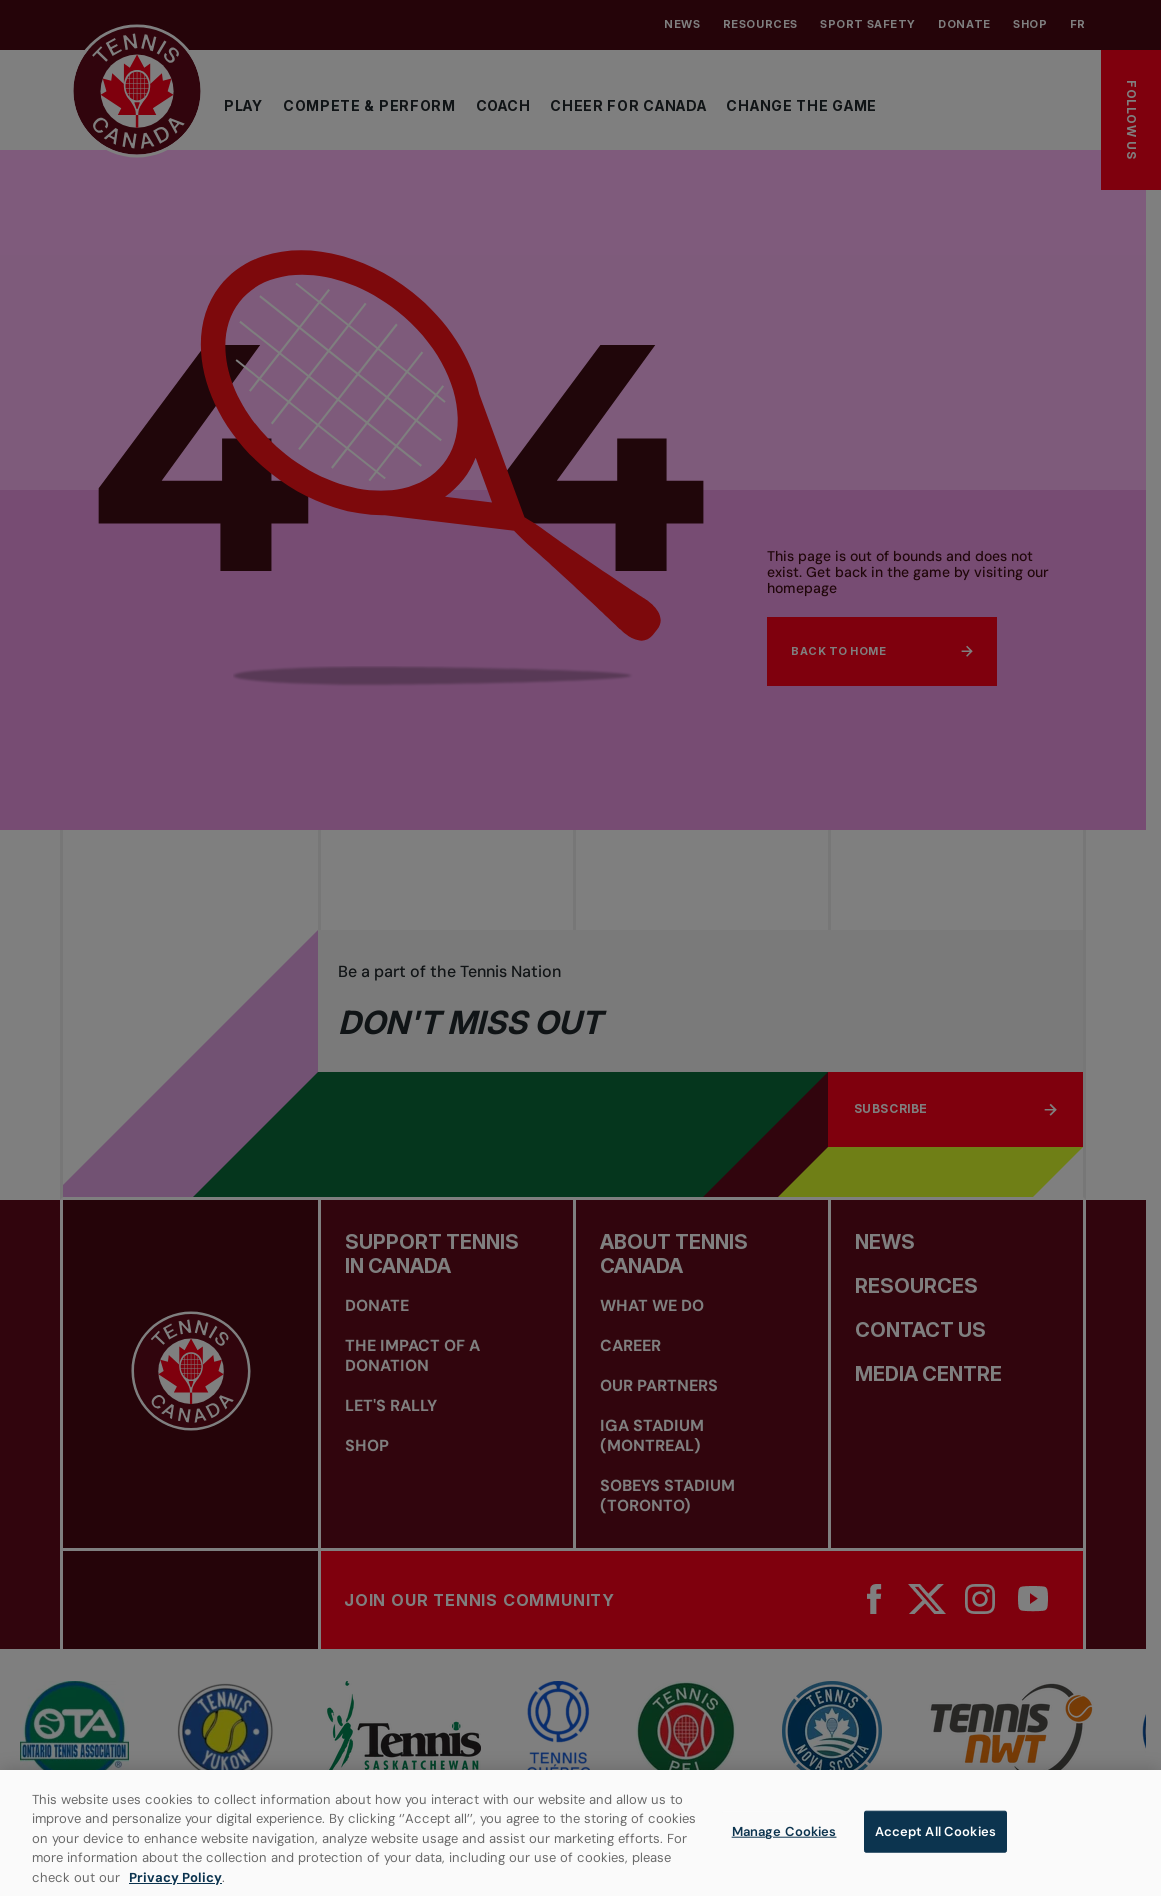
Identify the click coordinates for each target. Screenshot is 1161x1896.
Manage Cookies (784, 1843)
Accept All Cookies (935, 1843)
